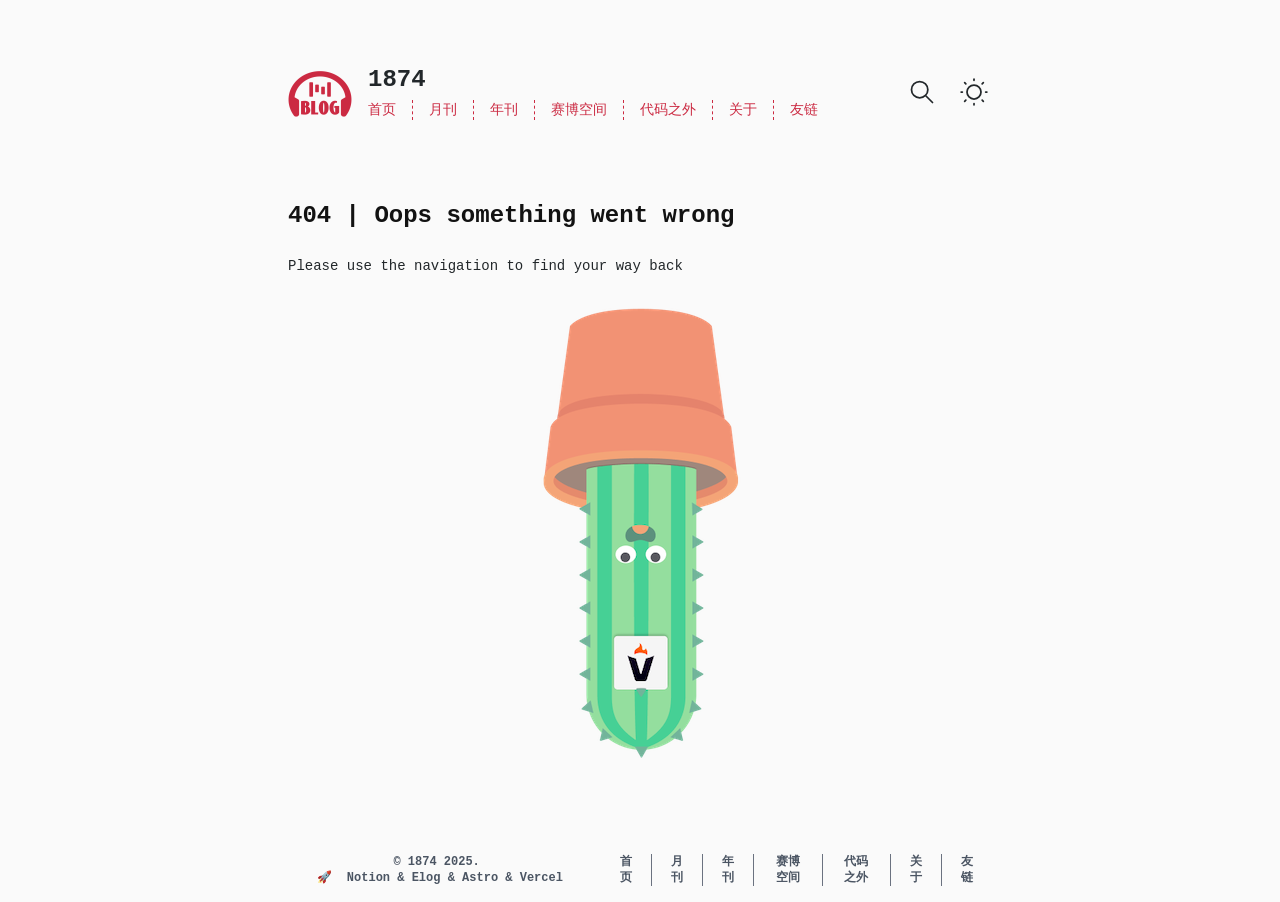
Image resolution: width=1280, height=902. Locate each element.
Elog (430, 878)
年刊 (504, 110)
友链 (804, 110)
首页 (382, 110)
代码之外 (668, 110)
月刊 (443, 110)
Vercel (541, 878)
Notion (372, 878)
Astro (483, 878)
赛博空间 (579, 110)
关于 (743, 110)
